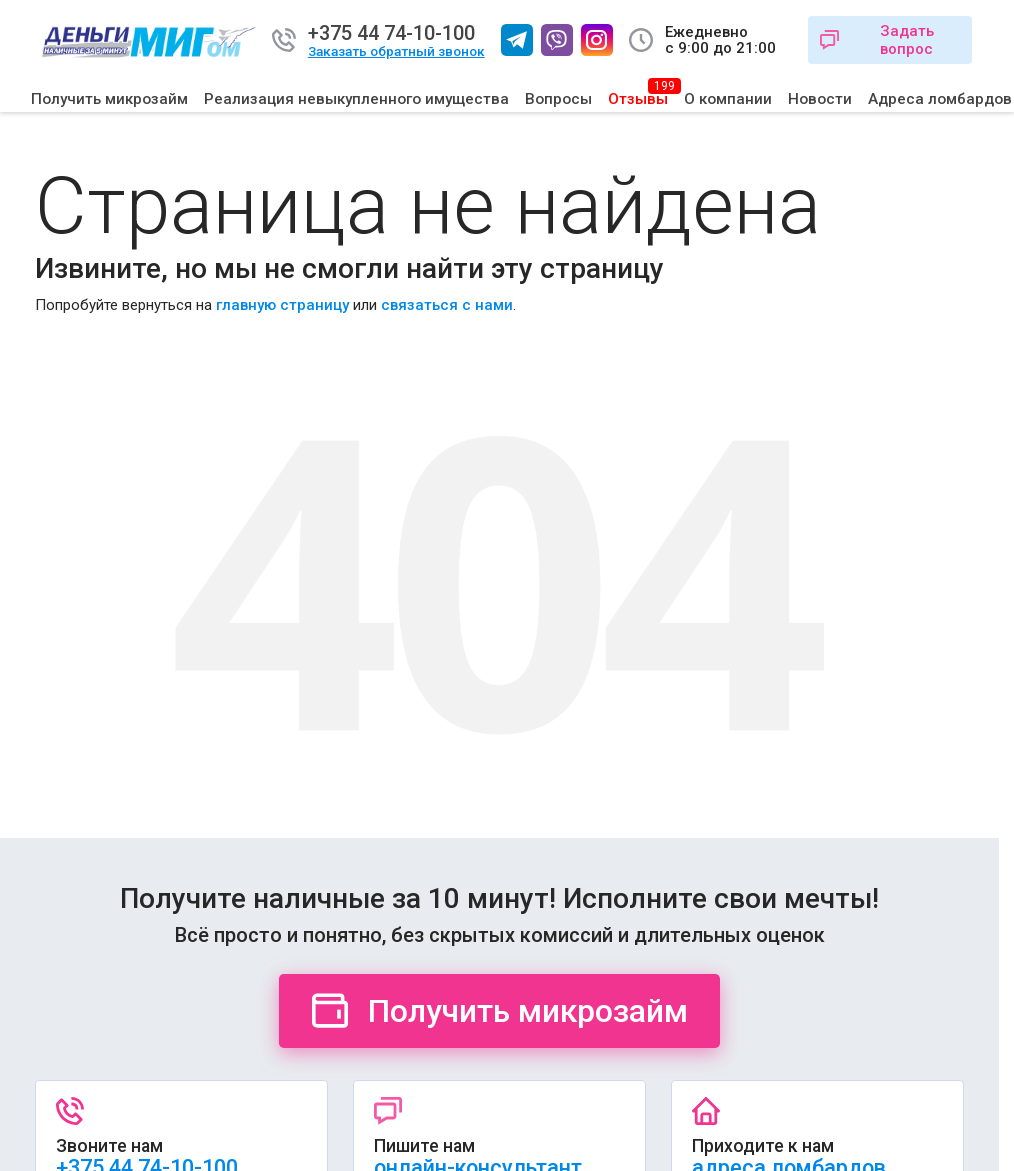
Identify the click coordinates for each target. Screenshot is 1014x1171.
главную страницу (282, 305)
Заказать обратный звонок (396, 51)
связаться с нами (447, 305)
